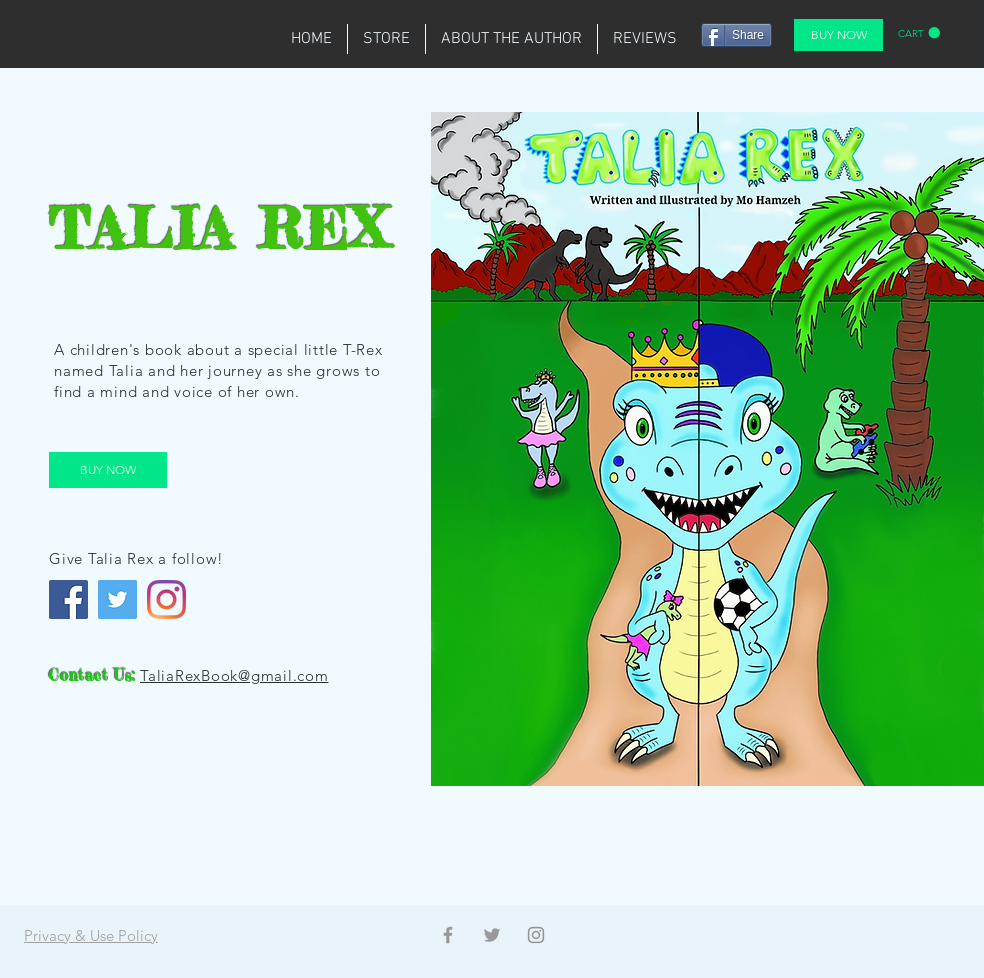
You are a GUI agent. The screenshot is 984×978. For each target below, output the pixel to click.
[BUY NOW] (838, 35)
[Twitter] (117, 599)
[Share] (736, 35)
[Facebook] (68, 599)
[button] (919, 33)
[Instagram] (166, 599)
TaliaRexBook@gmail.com (234, 675)
